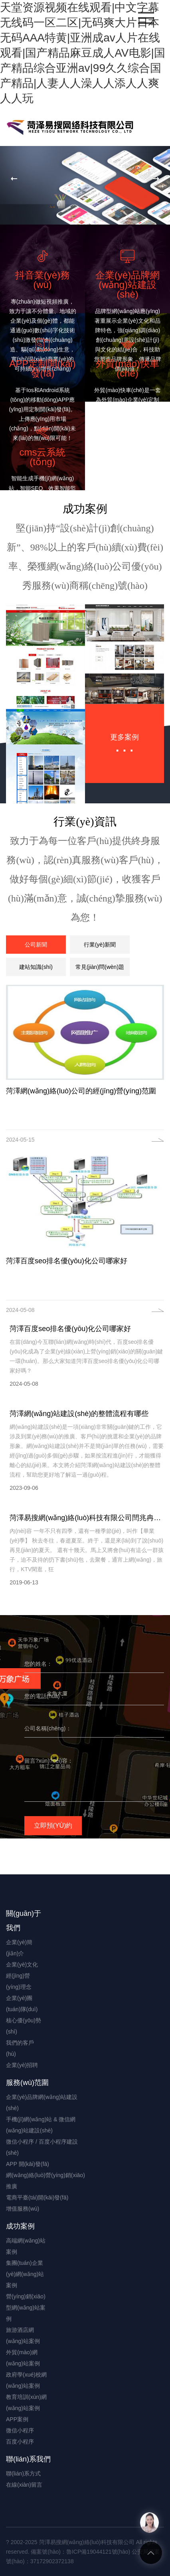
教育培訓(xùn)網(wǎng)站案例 (26, 2402)
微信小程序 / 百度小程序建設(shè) (42, 2147)
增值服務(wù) (22, 2208)
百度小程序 (20, 2441)
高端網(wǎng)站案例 (25, 2246)
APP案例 (17, 2419)
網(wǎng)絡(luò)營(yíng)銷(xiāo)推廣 (45, 2180)
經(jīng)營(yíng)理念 (19, 1981)
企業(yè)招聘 (22, 2065)
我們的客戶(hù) (20, 2048)
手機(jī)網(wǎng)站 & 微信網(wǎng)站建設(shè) (40, 2125)
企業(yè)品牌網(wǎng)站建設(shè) (41, 2102)
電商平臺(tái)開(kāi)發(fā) (37, 2197)
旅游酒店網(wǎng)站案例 (23, 2335)
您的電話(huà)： (44, 1696)
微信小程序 (20, 2430)
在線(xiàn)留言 (24, 2484)
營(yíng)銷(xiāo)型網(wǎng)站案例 (25, 2307)
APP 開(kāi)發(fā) (27, 2164)
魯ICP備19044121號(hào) (98, 2551)
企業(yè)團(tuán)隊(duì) (22, 2003)
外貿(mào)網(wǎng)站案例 (23, 2358)
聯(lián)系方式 (23, 2473)
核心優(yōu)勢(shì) (23, 2026)
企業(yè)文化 (22, 1964)
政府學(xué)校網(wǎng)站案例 (26, 2380)
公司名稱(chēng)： (47, 1728)
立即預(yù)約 (53, 1825)
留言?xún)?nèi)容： (48, 1760)
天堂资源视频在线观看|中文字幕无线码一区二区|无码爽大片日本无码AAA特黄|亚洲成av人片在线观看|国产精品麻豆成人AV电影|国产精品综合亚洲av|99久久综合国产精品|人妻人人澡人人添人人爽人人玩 (82, 53)
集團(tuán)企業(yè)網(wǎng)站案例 (25, 2274)
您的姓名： (38, 1664)
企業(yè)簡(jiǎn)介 (19, 1948)
